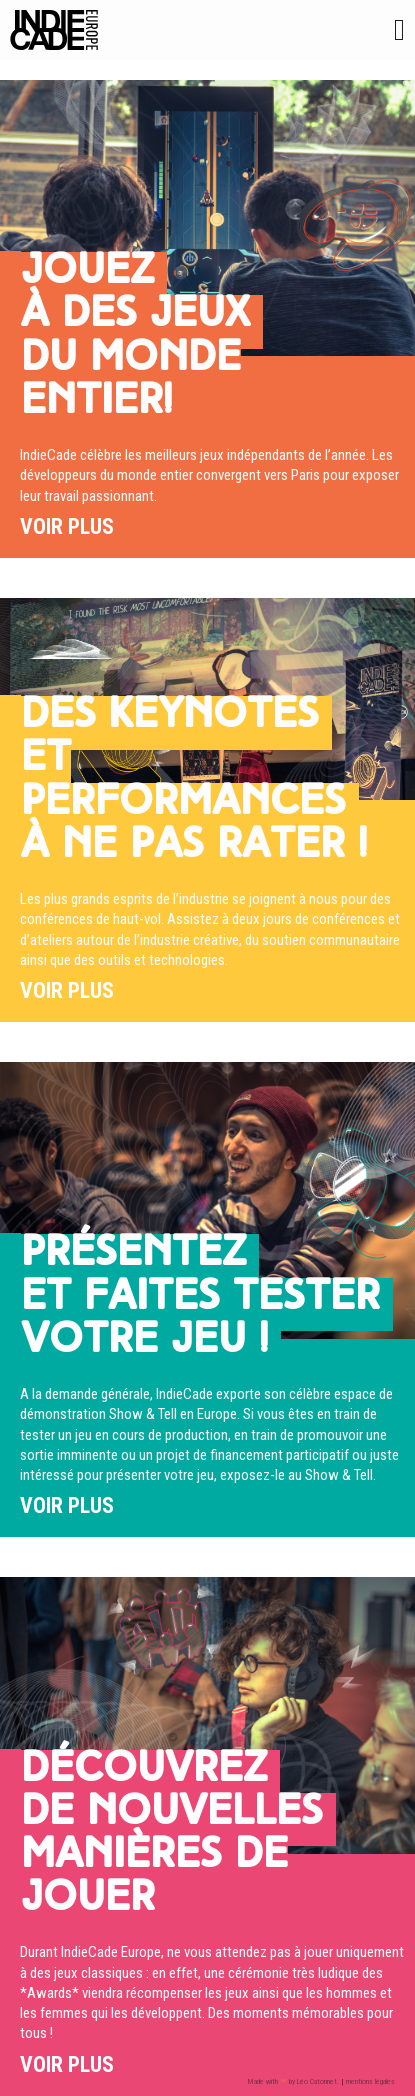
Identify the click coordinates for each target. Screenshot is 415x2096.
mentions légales (370, 2081)
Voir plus (67, 526)
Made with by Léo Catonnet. (293, 2081)
